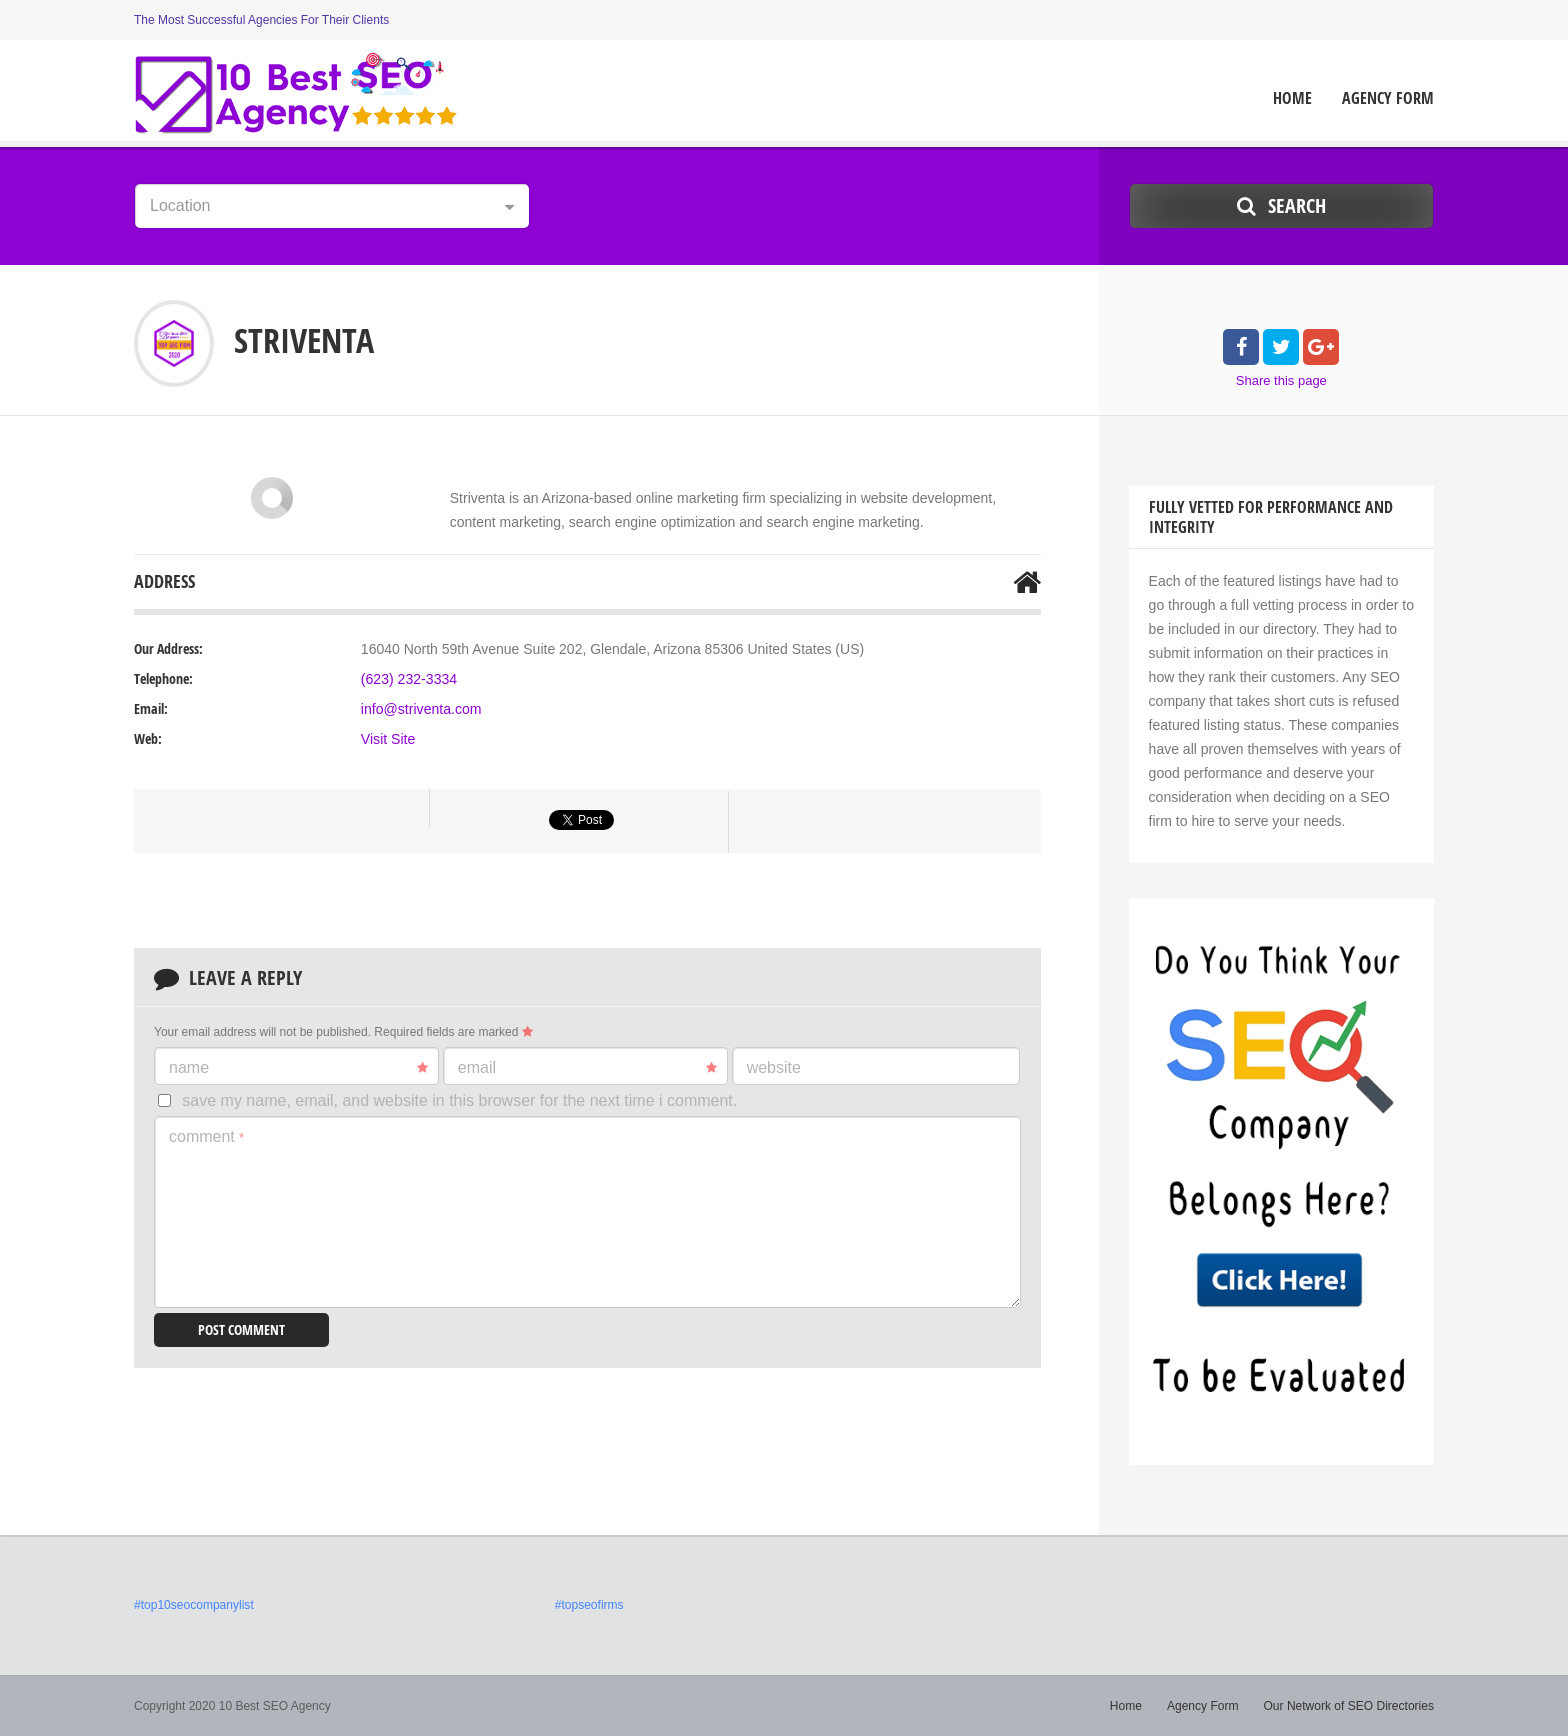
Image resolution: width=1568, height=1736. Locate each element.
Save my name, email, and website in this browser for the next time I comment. (459, 1100)
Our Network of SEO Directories (1349, 1706)
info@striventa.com (421, 709)
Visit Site (388, 739)
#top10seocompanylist (193, 1605)
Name (298, 1068)
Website (774, 1067)
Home (1292, 98)
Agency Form (1388, 98)
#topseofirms (589, 1605)
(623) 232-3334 (409, 679)
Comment (206, 1136)
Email (587, 1068)
